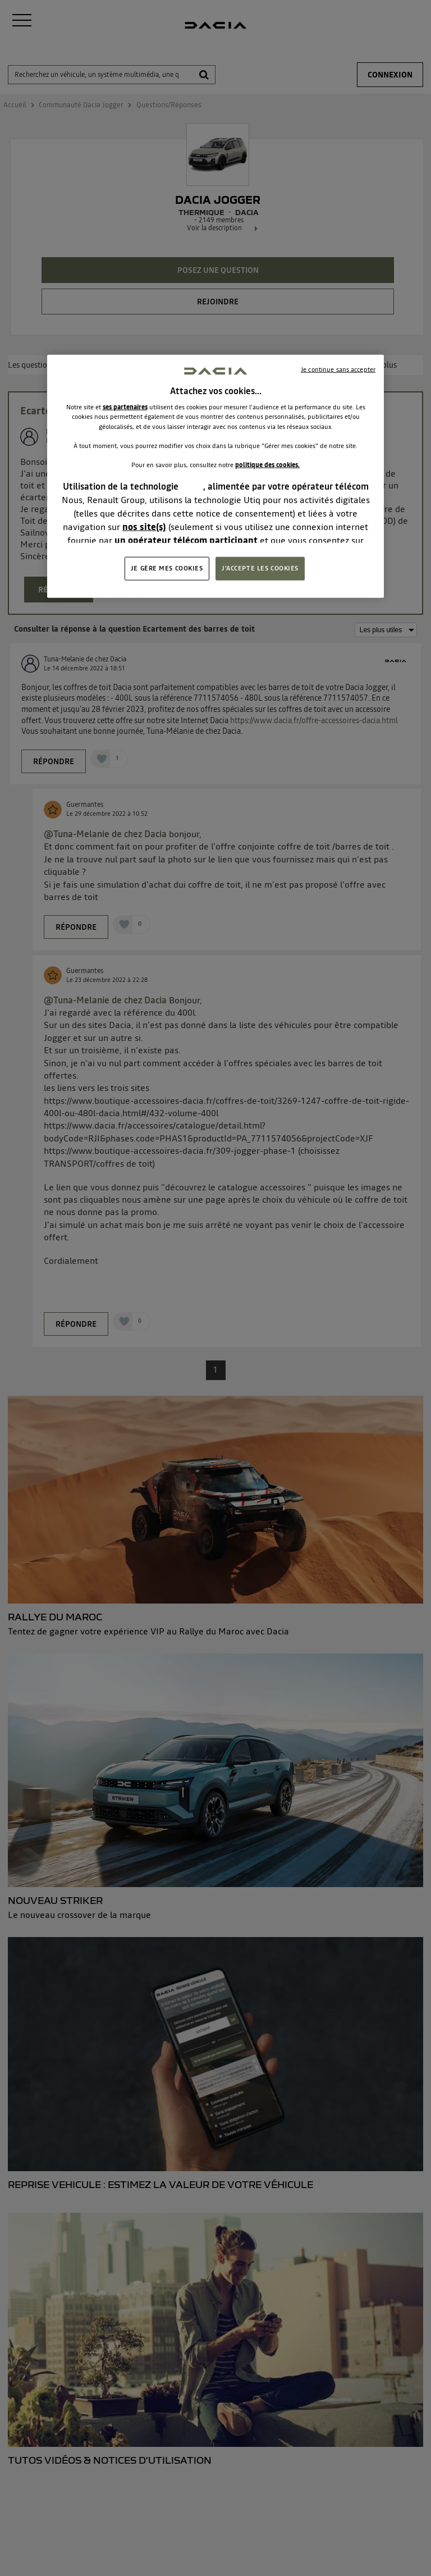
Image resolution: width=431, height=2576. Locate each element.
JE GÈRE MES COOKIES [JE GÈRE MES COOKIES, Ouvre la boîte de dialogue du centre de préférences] (167, 568)
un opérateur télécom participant (186, 540)
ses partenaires (125, 407)
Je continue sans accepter (338, 369)
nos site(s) (144, 526)
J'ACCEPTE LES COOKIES (260, 568)
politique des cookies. (267, 464)
